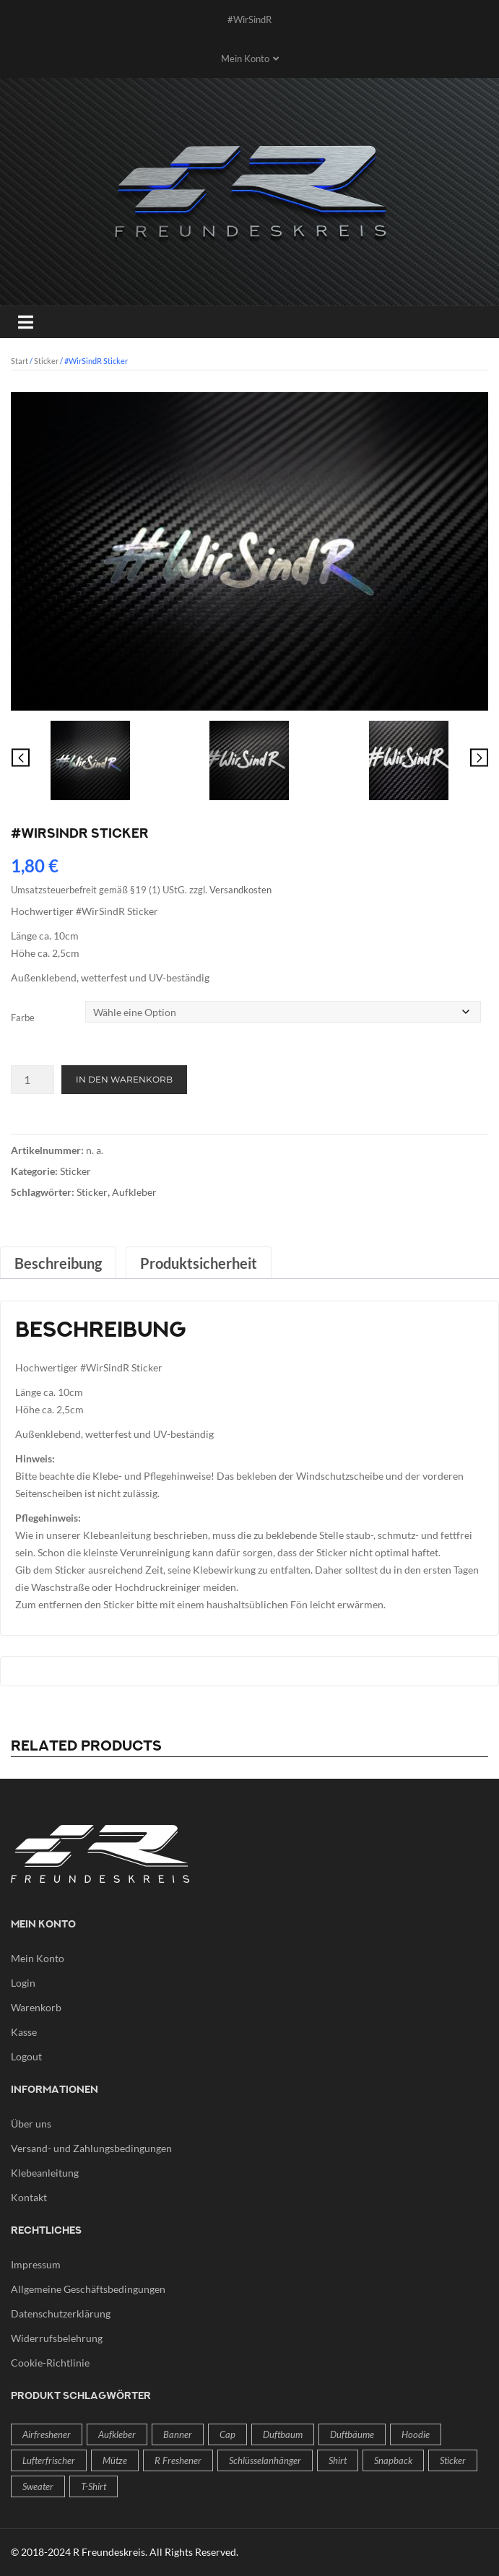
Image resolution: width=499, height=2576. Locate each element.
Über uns (31, 2123)
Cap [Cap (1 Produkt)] (227, 2434)
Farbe (23, 1017)
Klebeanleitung (45, 2173)
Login (23, 1983)
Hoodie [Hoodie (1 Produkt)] (416, 2434)
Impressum (36, 2264)
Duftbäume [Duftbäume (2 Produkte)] (352, 2434)
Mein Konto (37, 1958)
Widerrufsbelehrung (57, 2338)
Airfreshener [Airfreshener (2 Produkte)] (46, 2434)
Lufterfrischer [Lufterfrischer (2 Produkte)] (48, 2460)
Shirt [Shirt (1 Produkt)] (338, 2460)
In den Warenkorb (124, 1079)
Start (19, 360)
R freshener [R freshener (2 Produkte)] (178, 2460)
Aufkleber (134, 1192)
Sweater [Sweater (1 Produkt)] (37, 2486)
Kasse (24, 2032)
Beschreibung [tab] (58, 1263)
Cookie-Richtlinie (50, 2362)
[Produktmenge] (32, 1079)
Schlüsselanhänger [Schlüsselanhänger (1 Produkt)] (265, 2460)
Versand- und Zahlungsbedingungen (91, 2148)
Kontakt (29, 2197)
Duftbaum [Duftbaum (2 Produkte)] (283, 2434)
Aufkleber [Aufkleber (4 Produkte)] (117, 2434)
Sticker (46, 360)
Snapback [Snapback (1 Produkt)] (393, 2460)
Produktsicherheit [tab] (198, 1263)
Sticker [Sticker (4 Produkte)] (453, 2460)
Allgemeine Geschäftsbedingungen (88, 2289)
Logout (26, 2056)
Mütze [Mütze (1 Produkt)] (115, 2460)
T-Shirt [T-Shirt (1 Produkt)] (93, 2486)
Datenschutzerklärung (60, 2313)
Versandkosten (240, 890)
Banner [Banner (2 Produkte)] (177, 2434)
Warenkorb (36, 2007)
